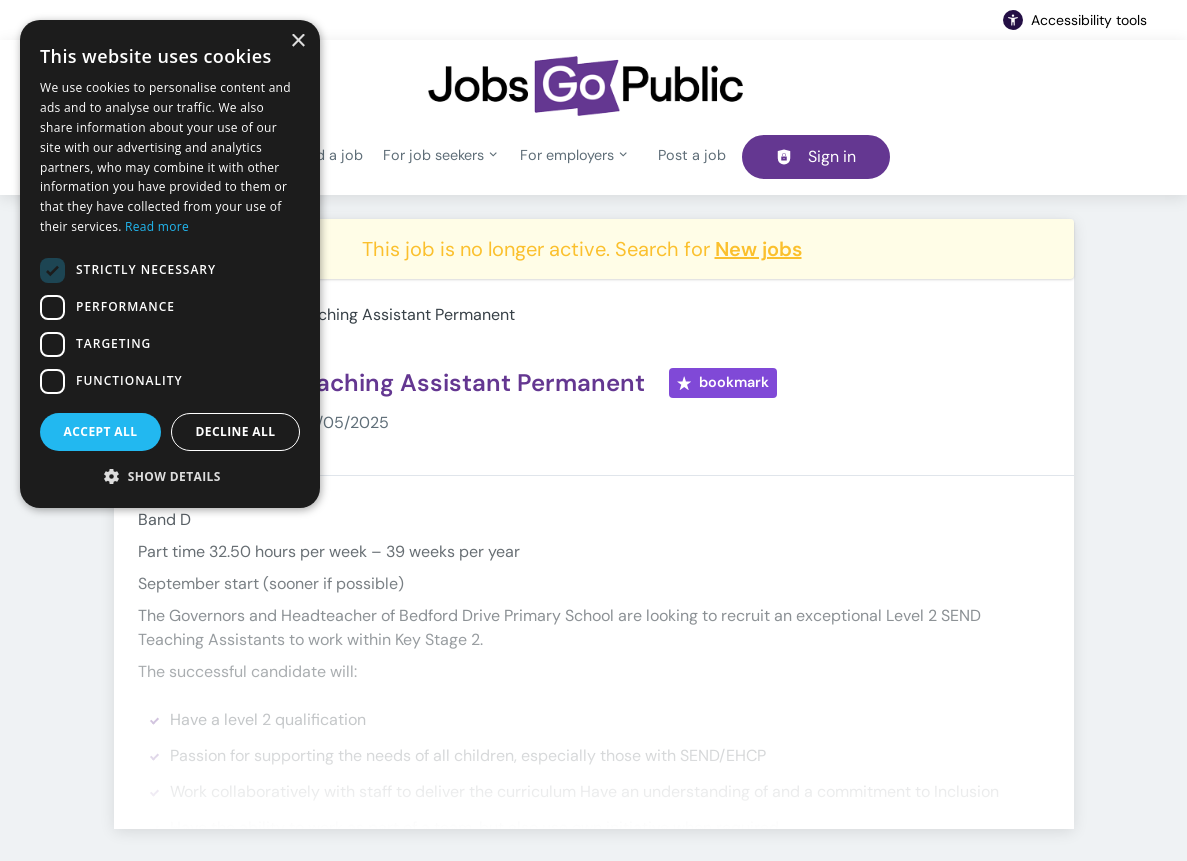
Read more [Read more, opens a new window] (157, 226)
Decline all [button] (236, 431)
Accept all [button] (101, 431)
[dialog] (170, 264)
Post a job (692, 155)
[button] (170, 476)
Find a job (330, 155)
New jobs (758, 249)
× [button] (297, 41)
